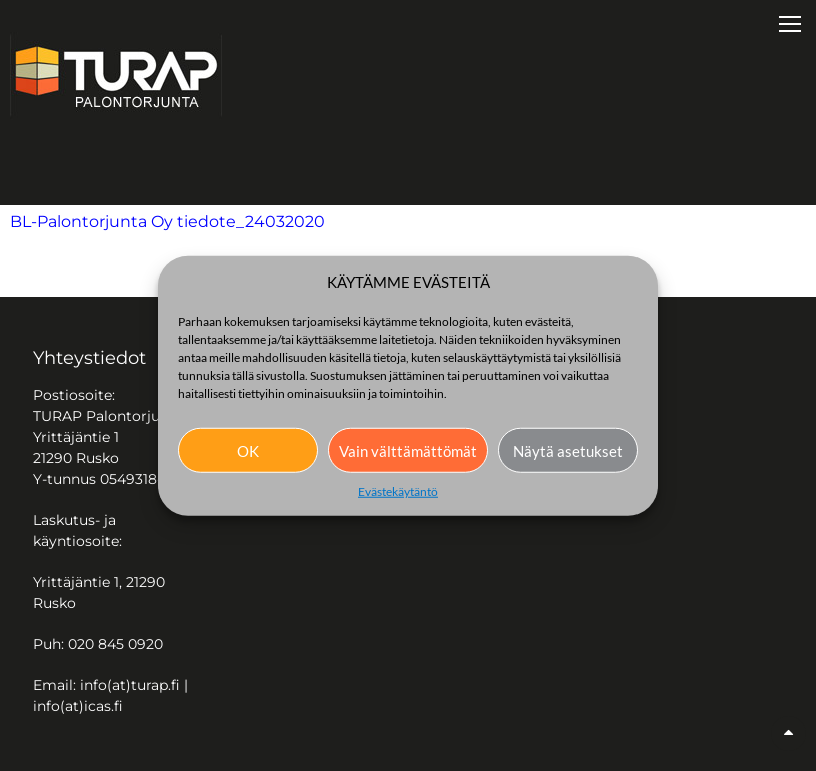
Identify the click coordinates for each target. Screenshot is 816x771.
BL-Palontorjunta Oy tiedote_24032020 (167, 221)
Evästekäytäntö (398, 491)
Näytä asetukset (568, 450)
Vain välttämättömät (408, 450)
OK (248, 450)
